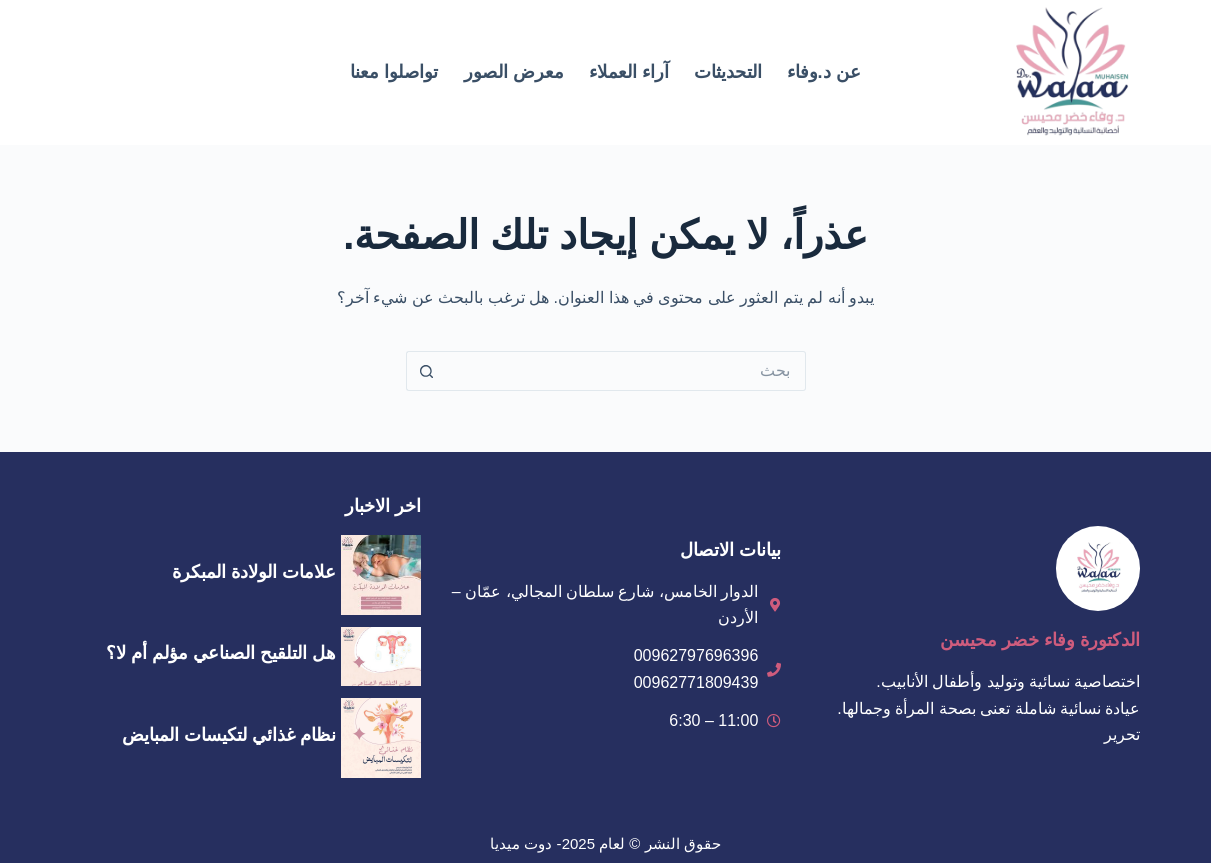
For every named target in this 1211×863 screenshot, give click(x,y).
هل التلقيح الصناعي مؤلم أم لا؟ (221, 653)
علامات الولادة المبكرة (254, 572)
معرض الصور (514, 72)
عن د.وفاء (824, 72)
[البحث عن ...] (626, 371)
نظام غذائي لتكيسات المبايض (229, 735)
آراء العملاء (629, 72)
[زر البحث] (426, 371)
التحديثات (728, 72)
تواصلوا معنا (394, 72)
